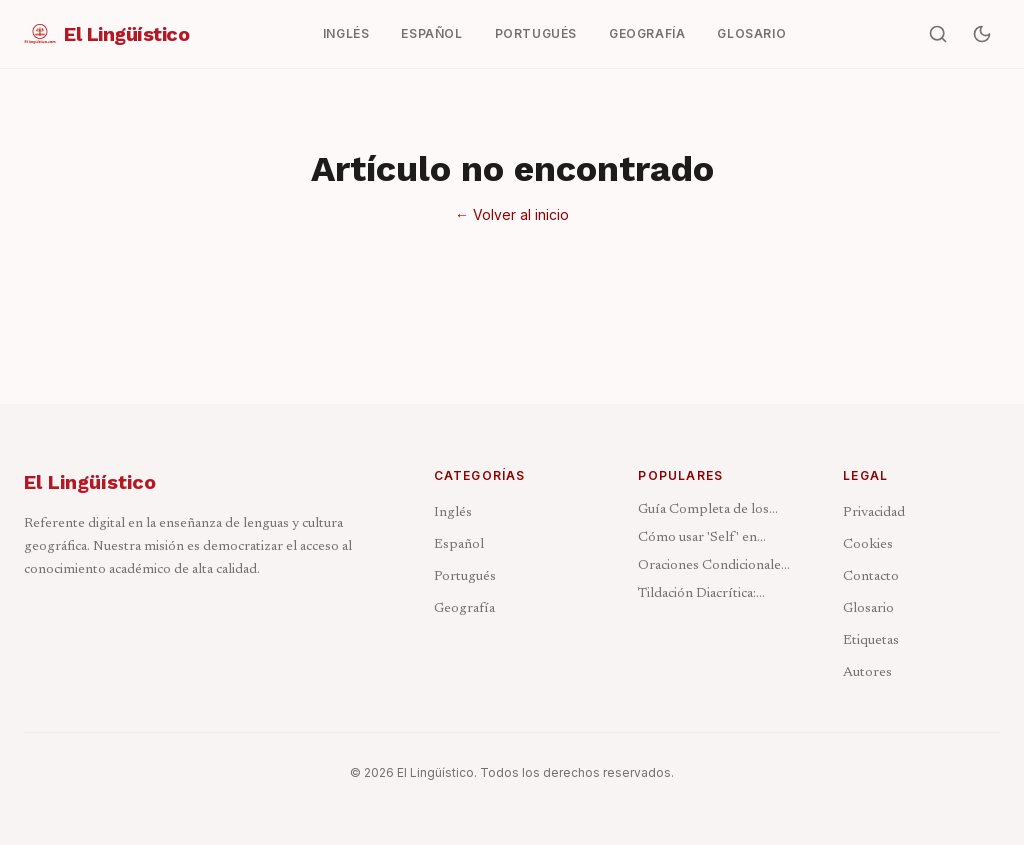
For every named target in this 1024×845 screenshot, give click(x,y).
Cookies (868, 545)
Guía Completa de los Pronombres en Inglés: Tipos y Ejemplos (708, 511)
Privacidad (874, 513)
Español (459, 545)
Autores (867, 673)
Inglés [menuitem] (346, 33)
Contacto (871, 577)
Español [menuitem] (431, 33)
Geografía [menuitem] (647, 33)
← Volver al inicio (512, 214)
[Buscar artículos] (938, 34)
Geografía (464, 609)
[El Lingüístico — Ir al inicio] (106, 34)
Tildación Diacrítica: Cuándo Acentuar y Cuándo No (697, 595)
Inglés (453, 513)
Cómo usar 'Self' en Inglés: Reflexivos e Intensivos (697, 539)
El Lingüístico (90, 482)
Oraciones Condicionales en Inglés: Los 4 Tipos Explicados (712, 567)
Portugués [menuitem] (536, 33)
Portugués (465, 577)
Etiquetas (871, 641)
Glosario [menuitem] (751, 33)
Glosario (868, 609)
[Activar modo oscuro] (982, 34)
